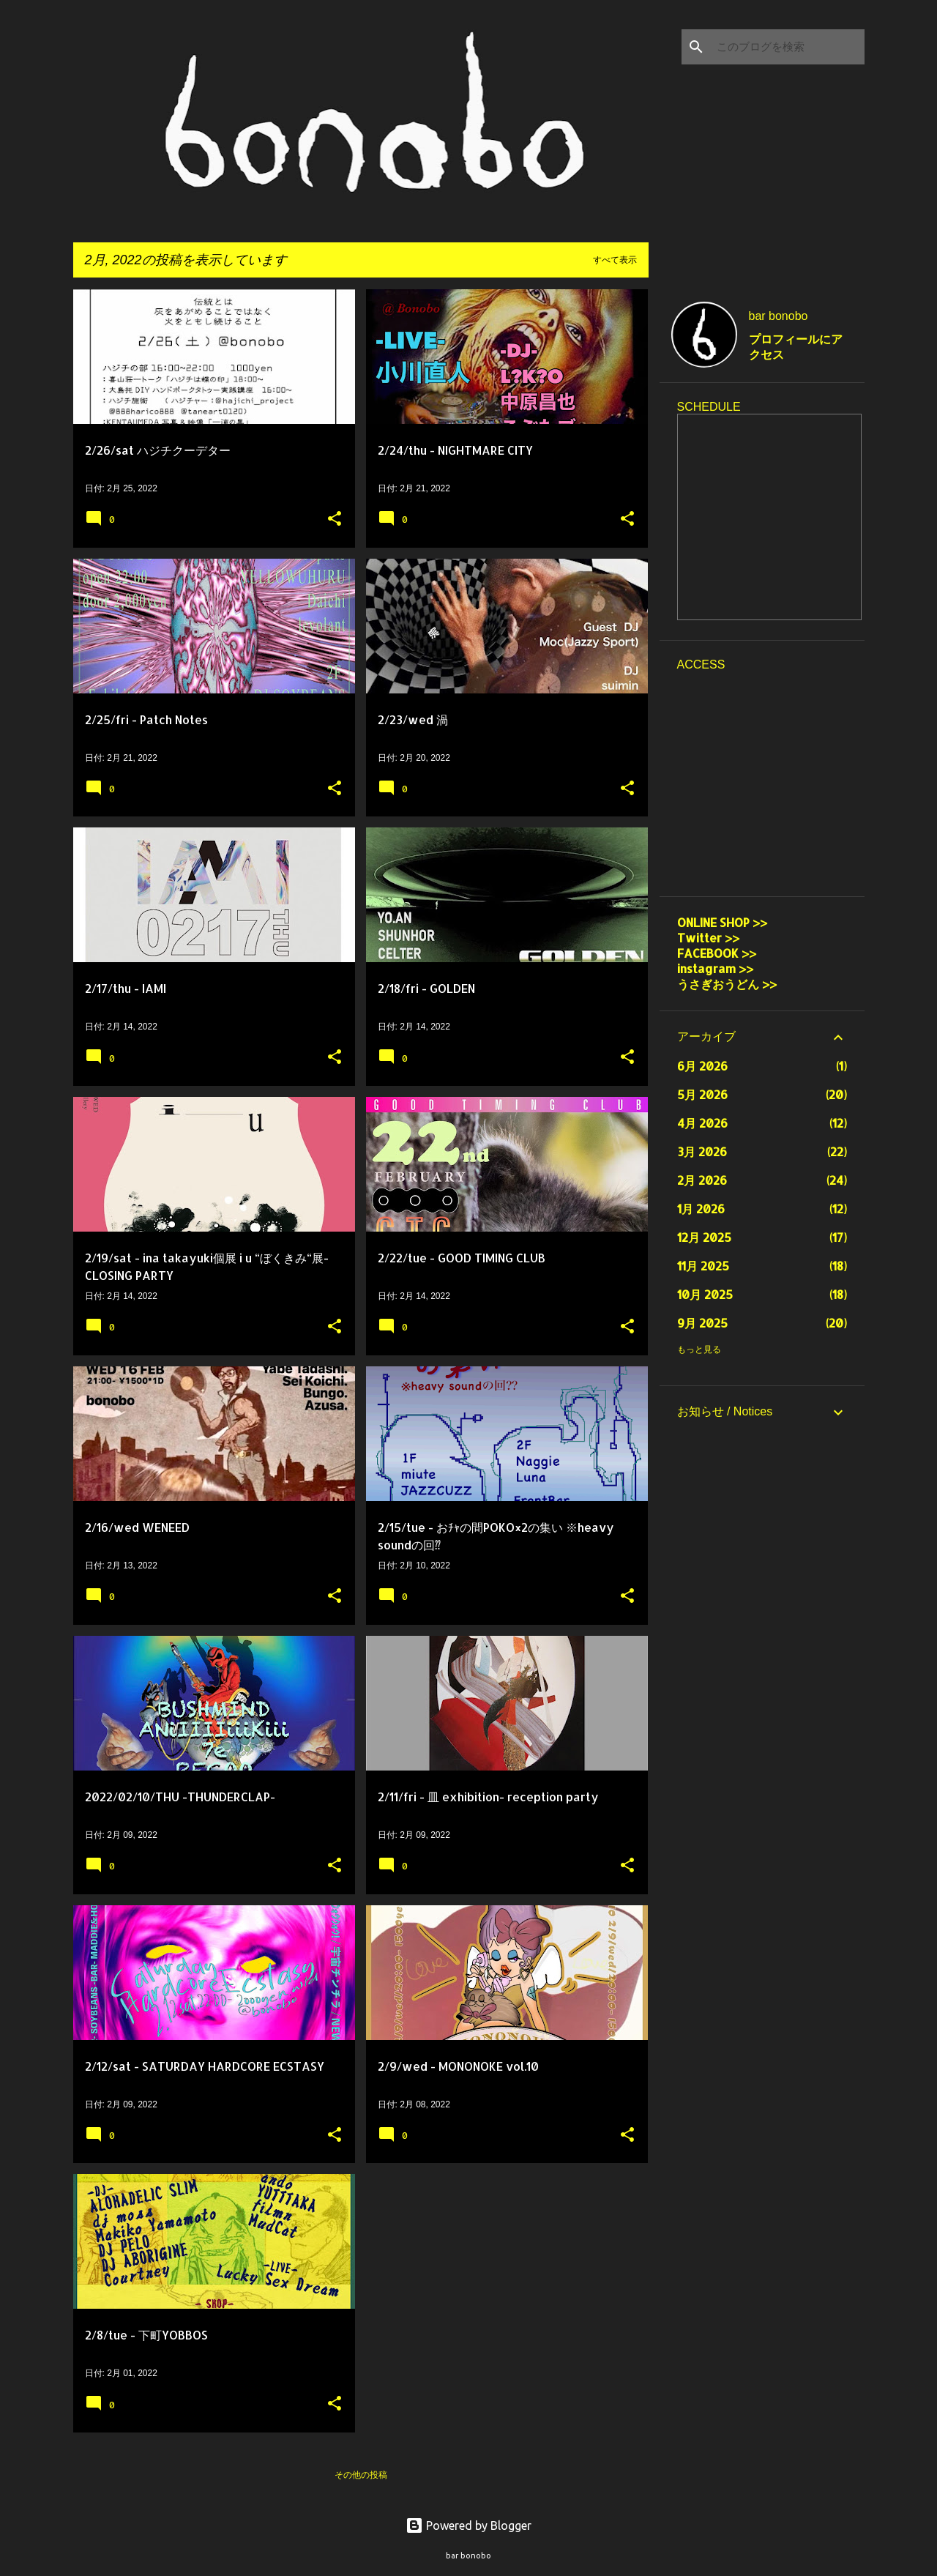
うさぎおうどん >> (734, 983)
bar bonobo (778, 316)
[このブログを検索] (788, 46)
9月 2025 (702, 1322)
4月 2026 (702, 1123)
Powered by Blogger (468, 2525)
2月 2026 (702, 1180)
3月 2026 (702, 1151)
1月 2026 (701, 1208)
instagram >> (715, 968)
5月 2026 (702, 1094)
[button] (334, 520)
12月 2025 (704, 1237)
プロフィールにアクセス (796, 346)
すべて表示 (615, 259)
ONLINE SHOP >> (722, 922)
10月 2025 (705, 1294)
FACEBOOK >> (716, 953)
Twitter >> (708, 937)
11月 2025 (703, 1265)
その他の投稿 (361, 2474)
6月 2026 (702, 1065)
